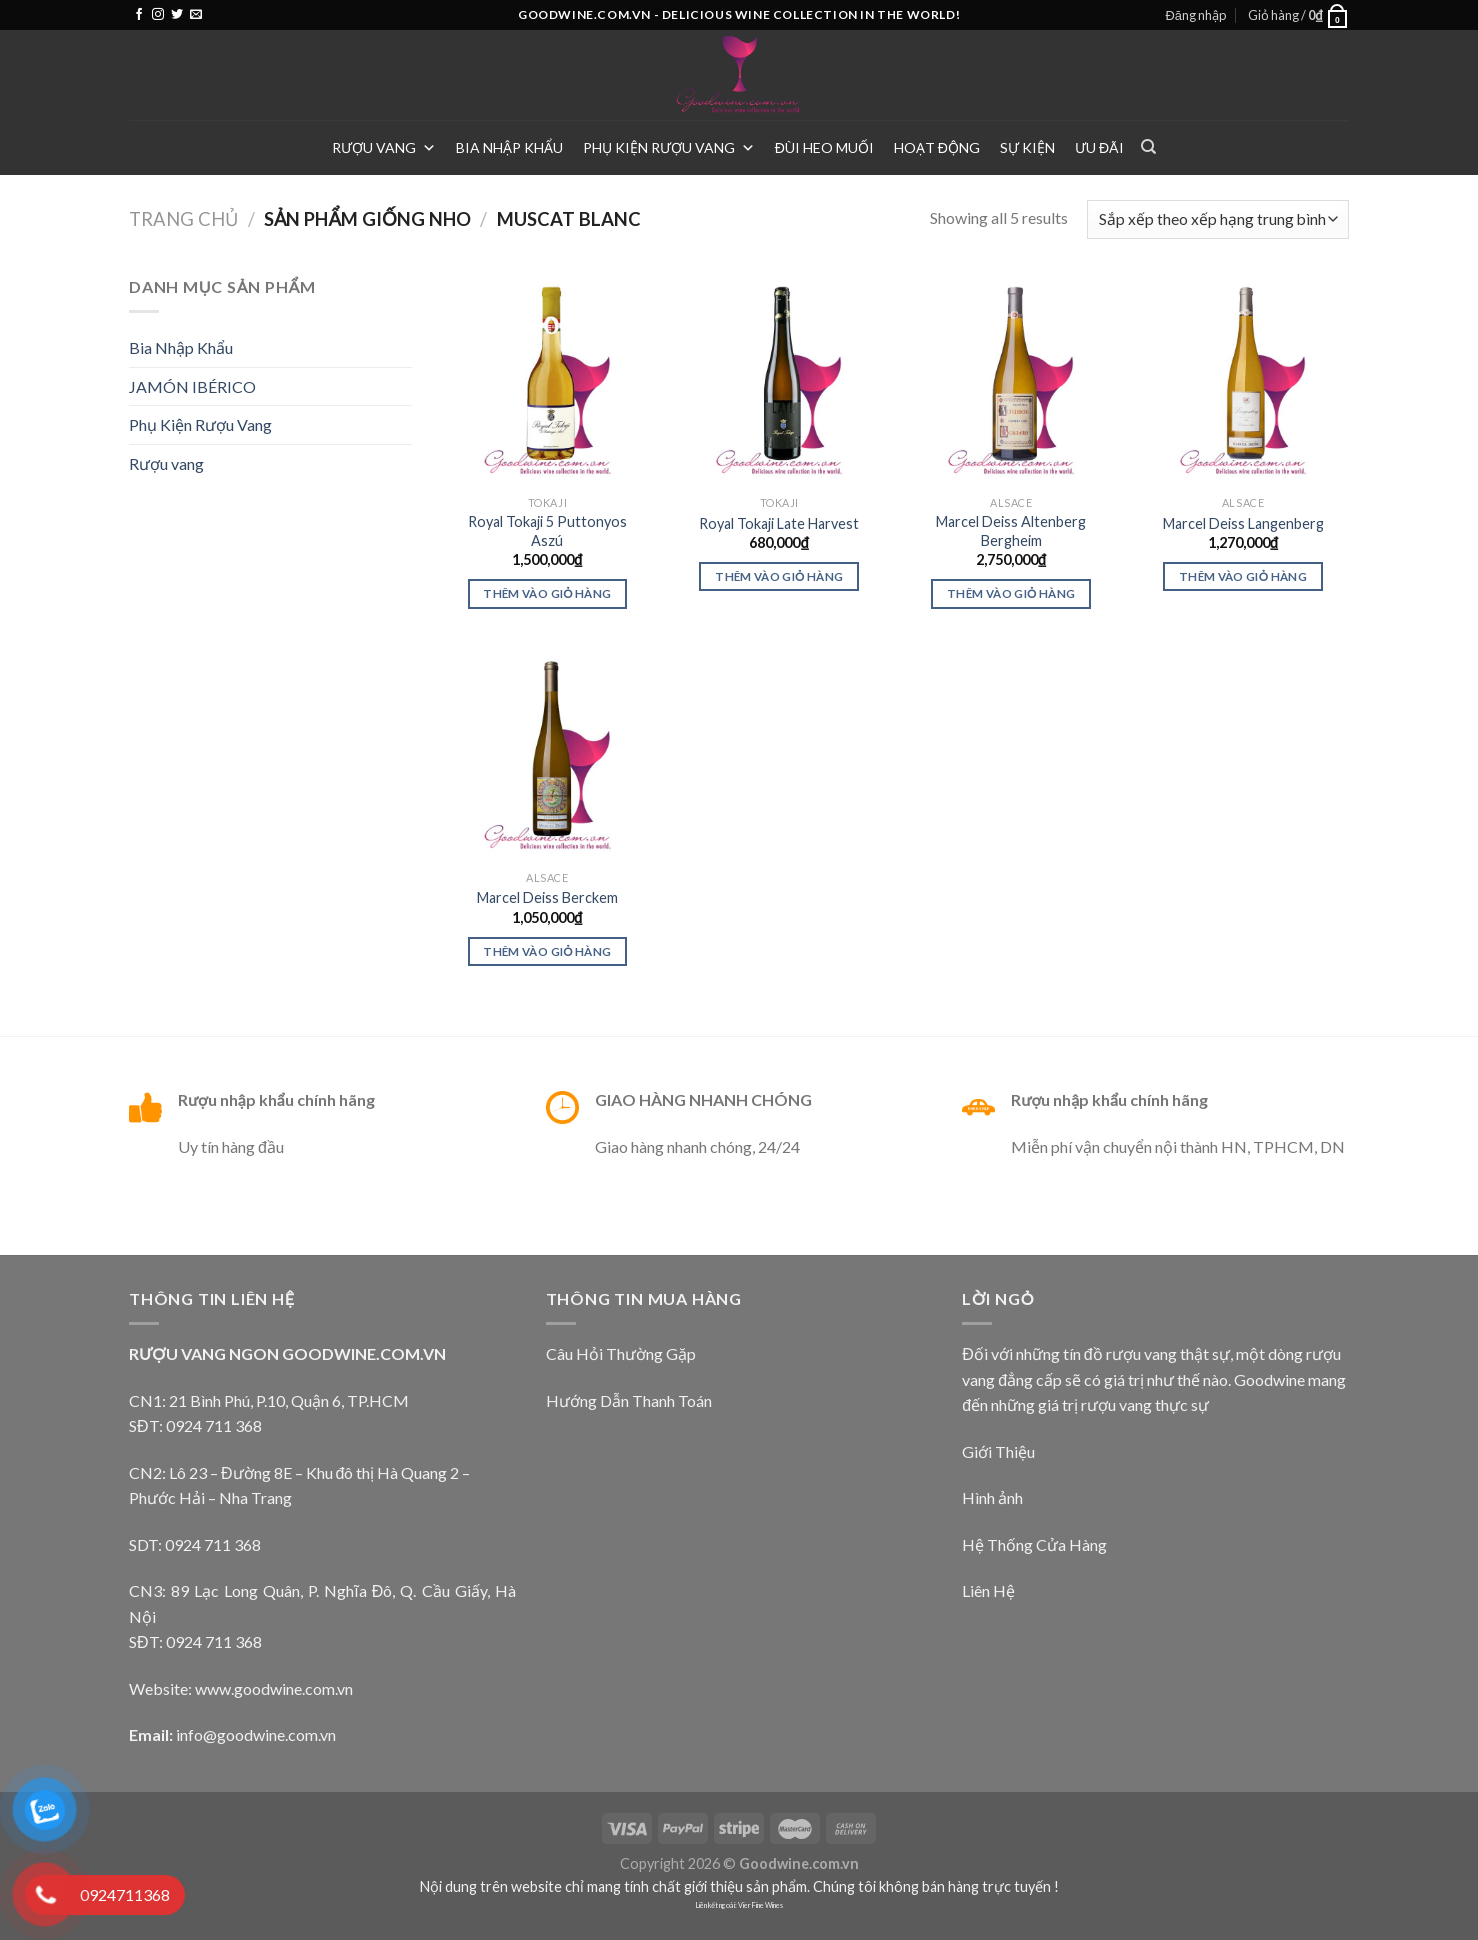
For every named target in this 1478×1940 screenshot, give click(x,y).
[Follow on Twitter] (177, 15)
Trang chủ (183, 219)
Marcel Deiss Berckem (547, 897)
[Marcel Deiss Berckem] (547, 754)
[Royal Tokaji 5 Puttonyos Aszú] (547, 380)
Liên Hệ (988, 1590)
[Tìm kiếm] (1148, 147)
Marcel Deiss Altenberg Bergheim (1011, 531)
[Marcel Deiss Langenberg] (1243, 380)
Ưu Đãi (1099, 147)
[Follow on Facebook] (139, 15)
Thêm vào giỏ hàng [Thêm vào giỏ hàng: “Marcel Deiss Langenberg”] (1243, 576)
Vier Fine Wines (760, 1905)
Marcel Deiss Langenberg (1243, 523)
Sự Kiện (1027, 147)
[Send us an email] (196, 15)
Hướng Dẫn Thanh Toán (629, 1400)
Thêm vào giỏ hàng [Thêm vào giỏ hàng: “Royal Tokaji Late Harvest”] (779, 576)
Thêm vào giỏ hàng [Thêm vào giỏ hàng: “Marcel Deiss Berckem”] (547, 951)
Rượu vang (384, 147)
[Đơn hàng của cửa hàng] (1218, 219)
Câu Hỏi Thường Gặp (621, 1353)
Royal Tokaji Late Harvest (779, 523)
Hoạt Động (937, 147)
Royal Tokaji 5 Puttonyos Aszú (547, 531)
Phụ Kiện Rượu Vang (669, 147)
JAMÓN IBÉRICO (192, 386)
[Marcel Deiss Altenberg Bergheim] (1011, 380)
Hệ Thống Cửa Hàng (1034, 1544)
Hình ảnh (992, 1497)
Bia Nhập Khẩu (509, 147)
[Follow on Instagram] (158, 15)
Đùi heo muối (824, 147)
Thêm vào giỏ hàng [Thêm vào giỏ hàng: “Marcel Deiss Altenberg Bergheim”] (1011, 593)
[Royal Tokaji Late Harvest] (779, 380)
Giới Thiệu (998, 1451)
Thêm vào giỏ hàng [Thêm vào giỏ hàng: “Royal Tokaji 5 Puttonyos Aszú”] (547, 593)
